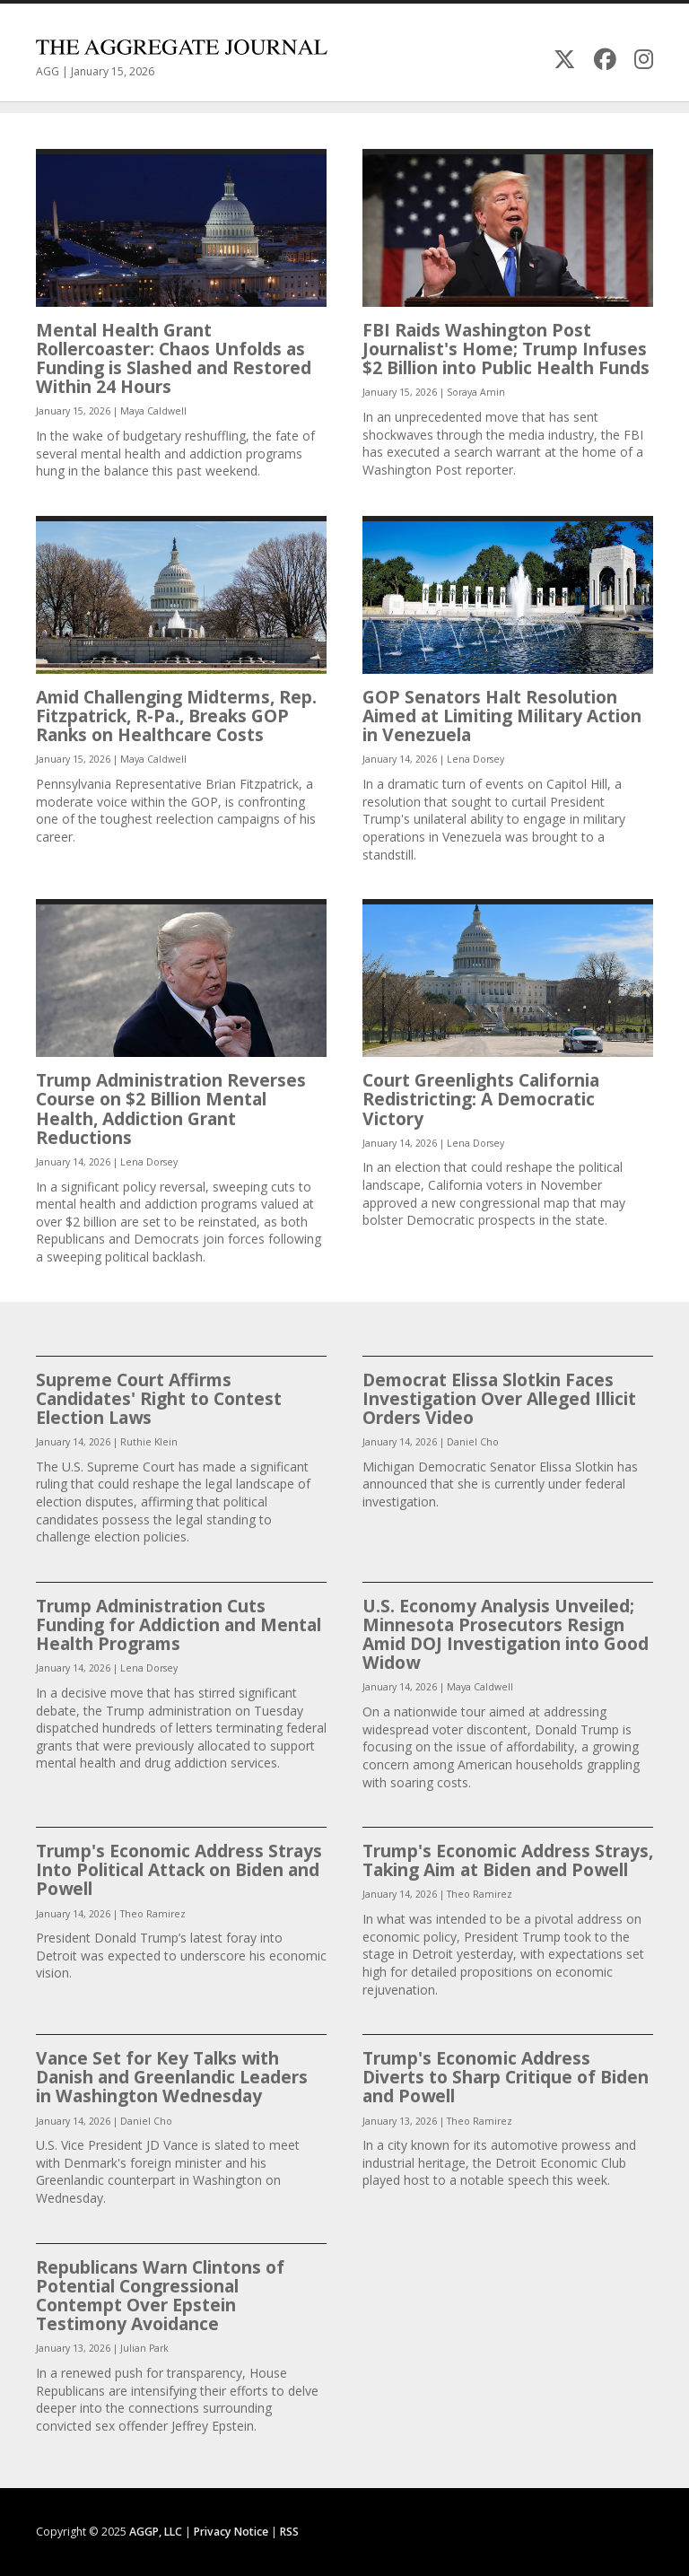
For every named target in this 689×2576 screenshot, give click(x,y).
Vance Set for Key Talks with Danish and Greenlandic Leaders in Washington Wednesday (172, 2077)
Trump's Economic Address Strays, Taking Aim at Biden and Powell (507, 1860)
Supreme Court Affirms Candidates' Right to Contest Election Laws (159, 1398)
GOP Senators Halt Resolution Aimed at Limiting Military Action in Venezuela (501, 716)
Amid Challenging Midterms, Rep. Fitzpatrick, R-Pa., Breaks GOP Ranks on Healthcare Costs (176, 716)
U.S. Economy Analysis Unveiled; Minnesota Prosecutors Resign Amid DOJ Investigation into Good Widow (505, 1634)
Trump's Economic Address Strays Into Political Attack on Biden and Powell (179, 1869)
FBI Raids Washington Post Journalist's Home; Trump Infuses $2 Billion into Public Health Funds (506, 349)
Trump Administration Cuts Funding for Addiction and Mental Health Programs (178, 1624)
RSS (289, 2531)
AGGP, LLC (155, 2531)
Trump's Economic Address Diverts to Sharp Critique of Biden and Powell (505, 2077)
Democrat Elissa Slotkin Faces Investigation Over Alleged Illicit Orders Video (499, 1398)
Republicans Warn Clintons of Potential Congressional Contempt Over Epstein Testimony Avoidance (160, 2295)
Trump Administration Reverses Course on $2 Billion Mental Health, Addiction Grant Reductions (171, 1108)
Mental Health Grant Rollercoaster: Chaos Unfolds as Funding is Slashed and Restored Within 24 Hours (173, 358)
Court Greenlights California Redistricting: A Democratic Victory (480, 1099)
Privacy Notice (231, 2531)
